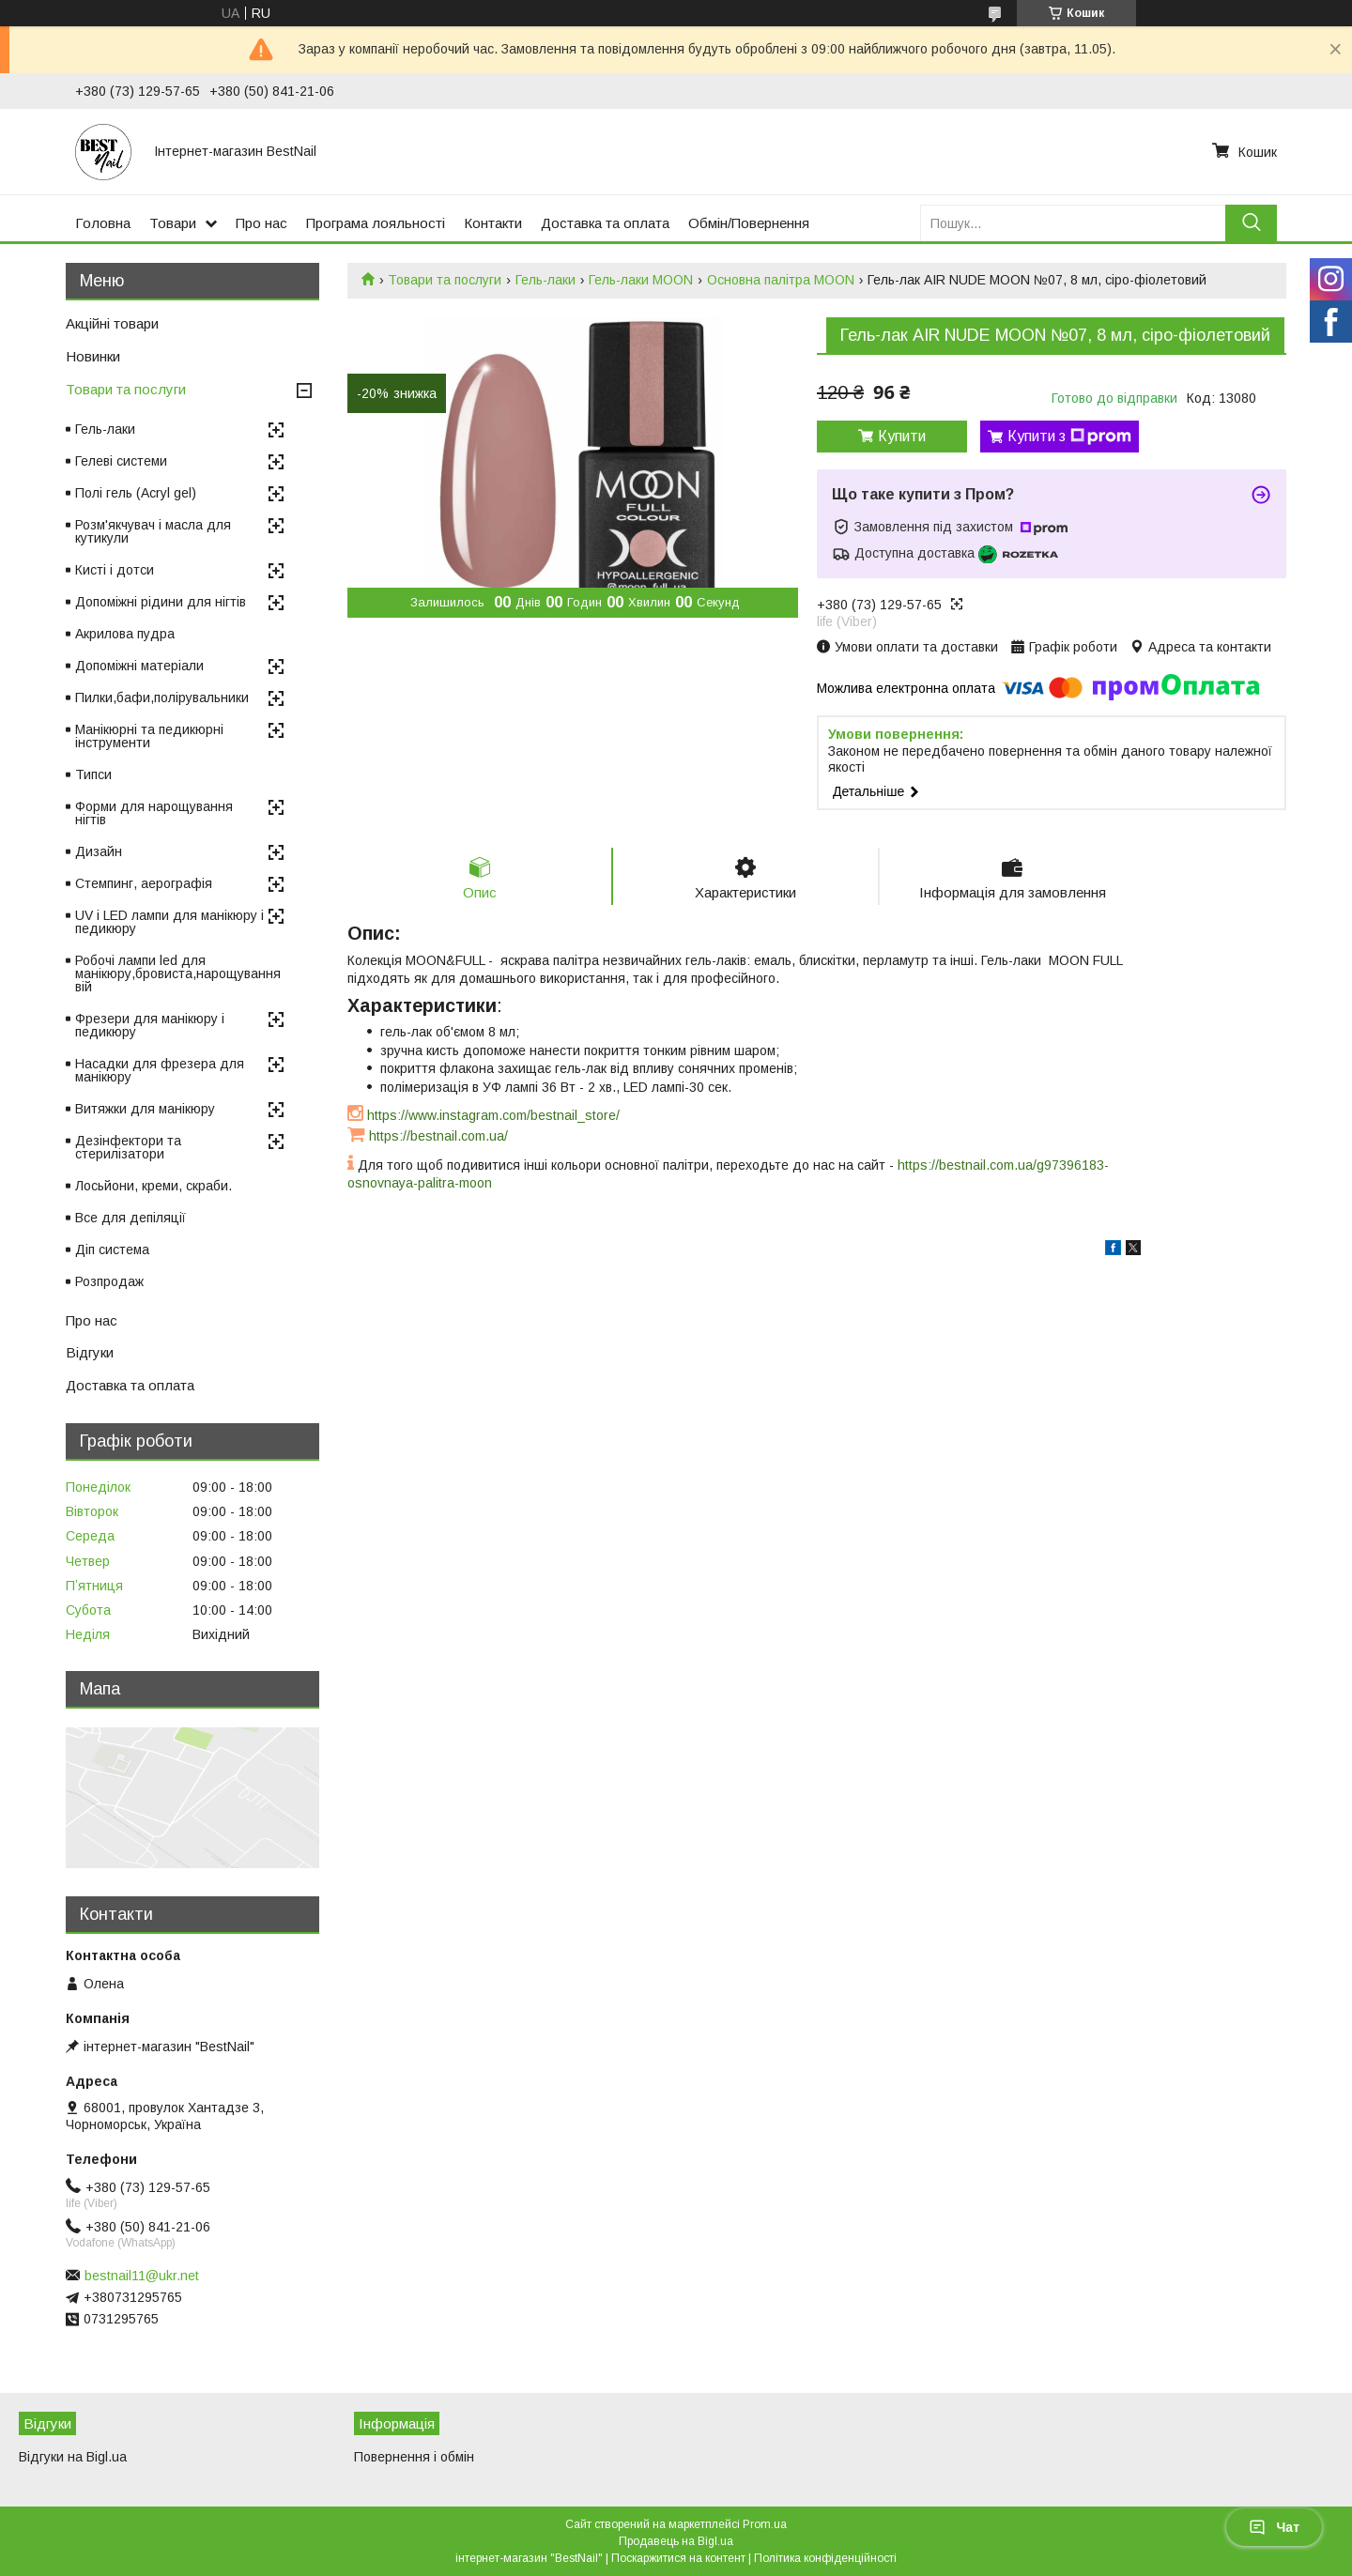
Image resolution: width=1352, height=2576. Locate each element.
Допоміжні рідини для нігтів (160, 601)
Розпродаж (109, 1281)
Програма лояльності (375, 223)
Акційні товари (112, 323)
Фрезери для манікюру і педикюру (149, 1025)
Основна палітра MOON (780, 279)
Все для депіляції (130, 1217)
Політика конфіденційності (825, 2558)
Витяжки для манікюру (145, 1108)
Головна (103, 223)
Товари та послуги (444, 279)
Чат (1274, 2527)
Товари (172, 223)
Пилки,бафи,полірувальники (162, 697)
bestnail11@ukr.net (141, 2275)
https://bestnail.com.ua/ (438, 1135)
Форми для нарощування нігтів (154, 813)
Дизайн (98, 851)
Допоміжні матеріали (139, 665)
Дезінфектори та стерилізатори (128, 1147)
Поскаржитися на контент (678, 2558)
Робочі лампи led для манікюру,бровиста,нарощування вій (178, 973)
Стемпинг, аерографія (143, 883)
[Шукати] (1251, 223)
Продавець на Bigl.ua (676, 2541)
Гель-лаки (545, 279)
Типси (93, 774)
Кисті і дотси (114, 569)
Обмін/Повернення (748, 223)
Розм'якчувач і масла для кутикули (153, 531)
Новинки (93, 356)
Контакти (493, 223)
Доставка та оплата (605, 223)
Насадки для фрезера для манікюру (159, 1070)
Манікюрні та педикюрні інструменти (149, 736)
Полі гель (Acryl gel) (135, 492)
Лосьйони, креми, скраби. (153, 1185)
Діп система (112, 1249)
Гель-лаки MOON (641, 279)
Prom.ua (765, 2524)
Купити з (1069, 436)
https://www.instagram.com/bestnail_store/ (493, 1115)
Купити (902, 436)
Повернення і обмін (414, 2456)
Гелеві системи (121, 460)
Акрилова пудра (125, 633)
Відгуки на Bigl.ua (73, 2456)
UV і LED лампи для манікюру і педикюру (169, 922)
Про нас (261, 223)
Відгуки (90, 1352)
